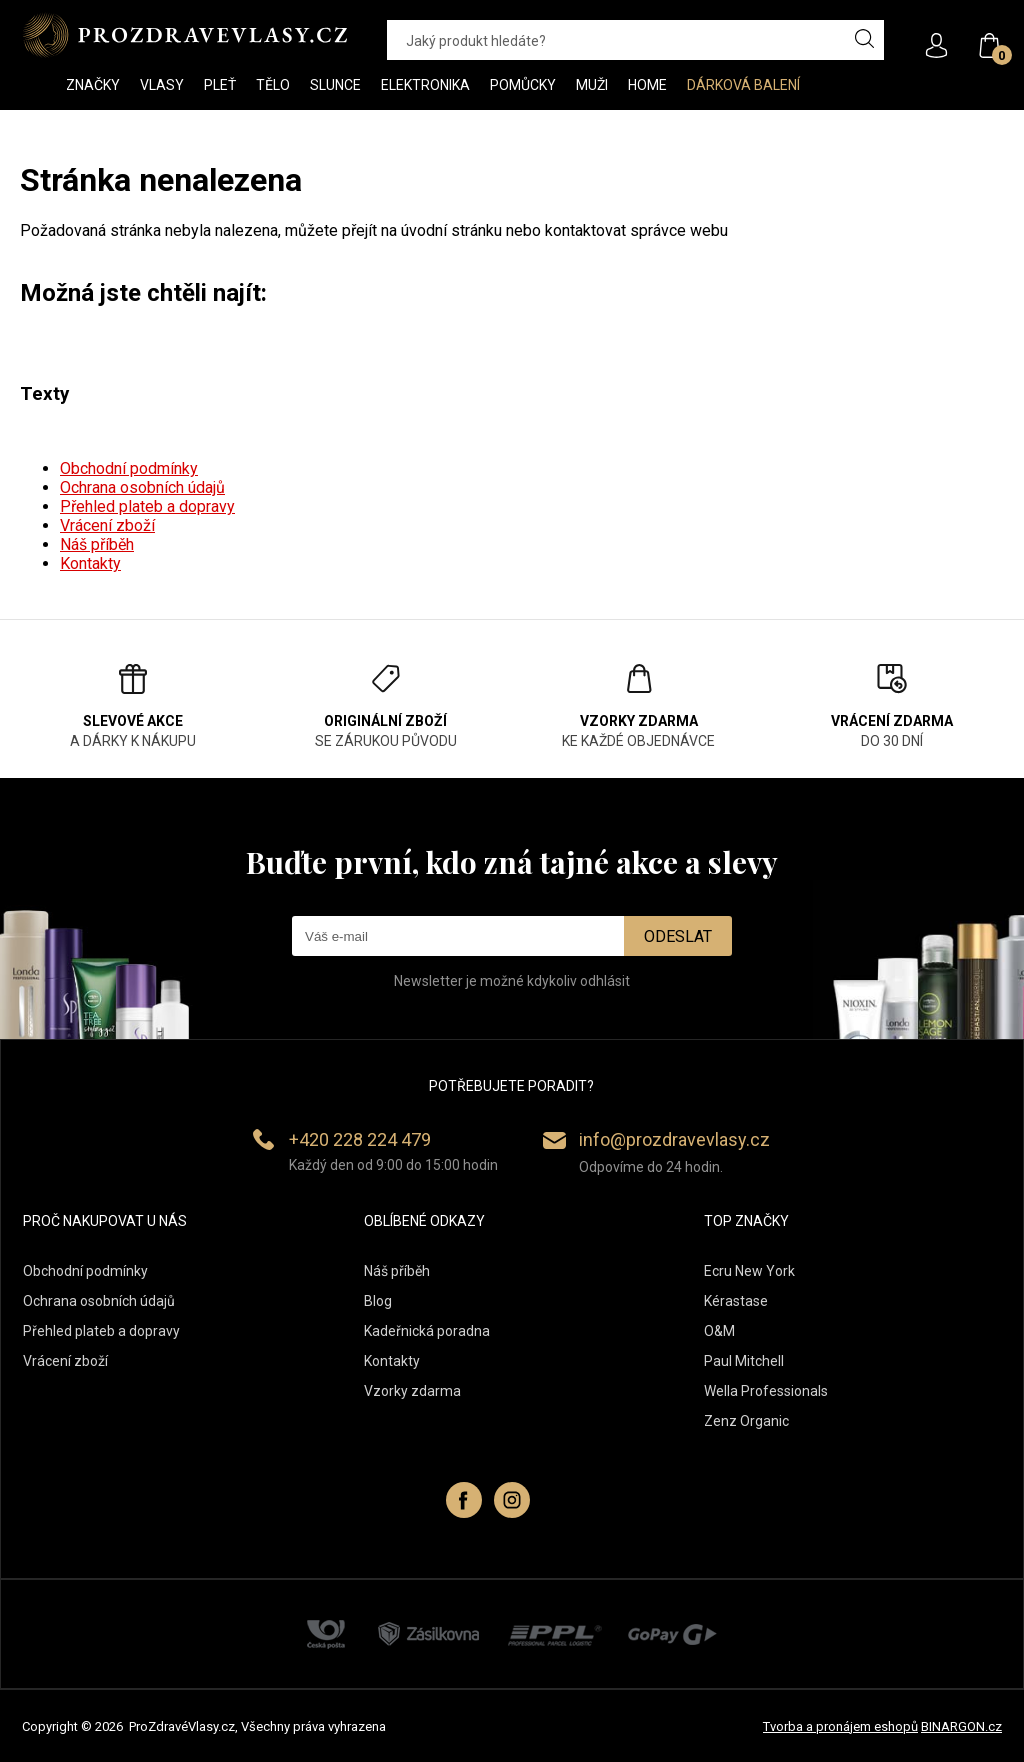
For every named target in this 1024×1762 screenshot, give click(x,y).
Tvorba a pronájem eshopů (840, 1726)
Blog (378, 1301)
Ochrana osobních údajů (142, 487)
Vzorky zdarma (412, 1391)
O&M (719, 1331)
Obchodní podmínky (129, 468)
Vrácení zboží (107, 525)
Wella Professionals (766, 1391)
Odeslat (678, 936)
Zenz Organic (746, 1421)
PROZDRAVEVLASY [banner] (184, 35)
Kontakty (90, 563)
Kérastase (736, 1301)
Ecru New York (749, 1271)
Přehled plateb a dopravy (147, 506)
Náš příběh (97, 544)
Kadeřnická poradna (427, 1331)
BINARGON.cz (961, 1726)
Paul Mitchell (744, 1361)
